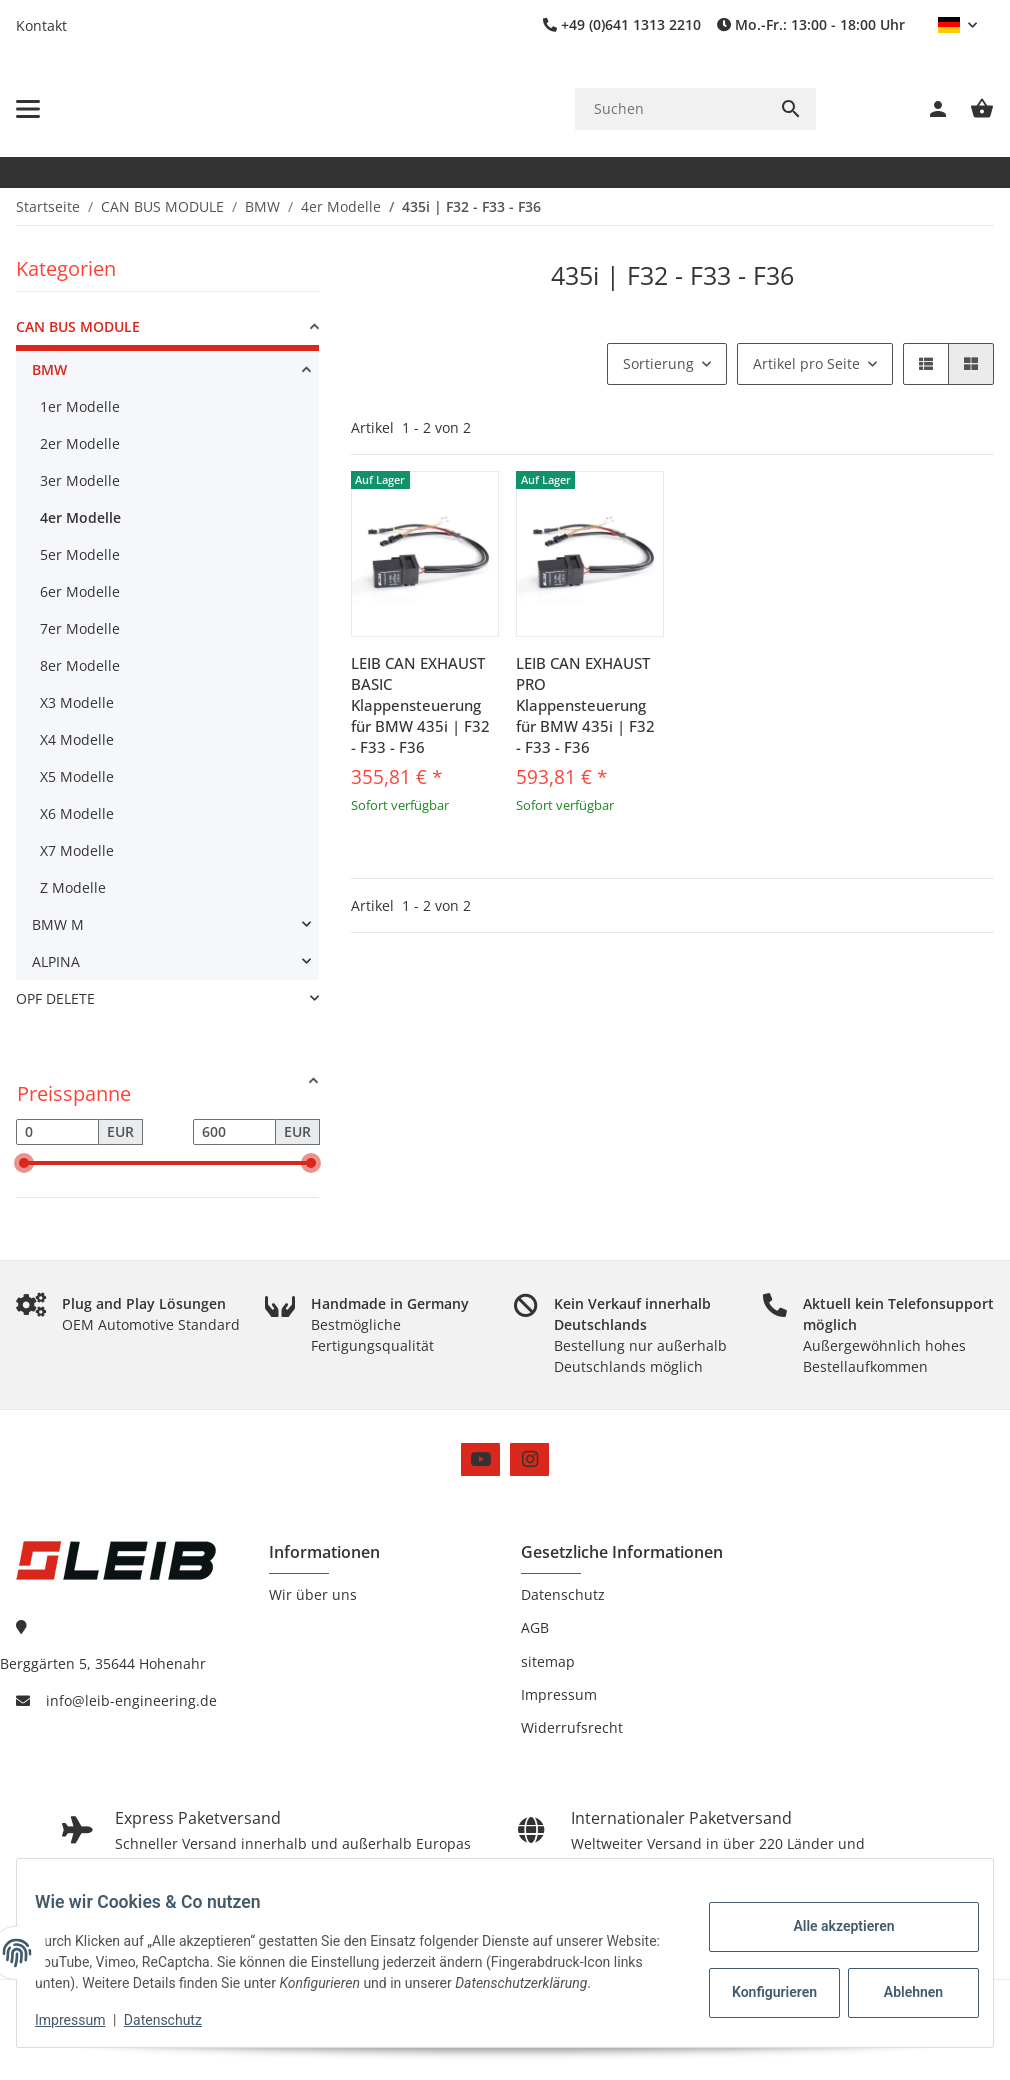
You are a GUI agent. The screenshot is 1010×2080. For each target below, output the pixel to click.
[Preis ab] (57, 1132)
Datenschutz (177, 2020)
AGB (535, 1627)
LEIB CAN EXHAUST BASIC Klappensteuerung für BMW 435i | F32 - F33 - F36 (420, 705)
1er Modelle (80, 406)
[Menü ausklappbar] (28, 109)
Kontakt (41, 25)
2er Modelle (80, 443)
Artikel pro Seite (806, 363)
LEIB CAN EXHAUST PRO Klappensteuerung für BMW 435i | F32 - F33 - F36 (585, 705)
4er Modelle (80, 517)
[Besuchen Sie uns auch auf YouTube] (480, 1459)
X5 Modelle (77, 776)
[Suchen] (670, 108)
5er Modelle (80, 554)
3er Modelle (80, 480)
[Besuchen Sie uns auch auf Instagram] (529, 1459)
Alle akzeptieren (829, 1916)
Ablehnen (899, 1982)
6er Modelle (80, 591)
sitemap (548, 1661)
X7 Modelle (77, 850)
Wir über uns (313, 1594)
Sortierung (658, 363)
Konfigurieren (762, 1982)
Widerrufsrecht (572, 1727)
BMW (49, 369)
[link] (167, 329)
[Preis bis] (234, 1132)
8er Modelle (80, 665)
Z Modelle (73, 887)
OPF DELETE (55, 998)
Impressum (84, 2020)
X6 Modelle (77, 813)
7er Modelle (80, 628)
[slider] (24, 1163)
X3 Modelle (77, 702)
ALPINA (56, 961)
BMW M (58, 924)
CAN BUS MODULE (78, 326)
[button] (957, 25)
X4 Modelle (77, 739)
